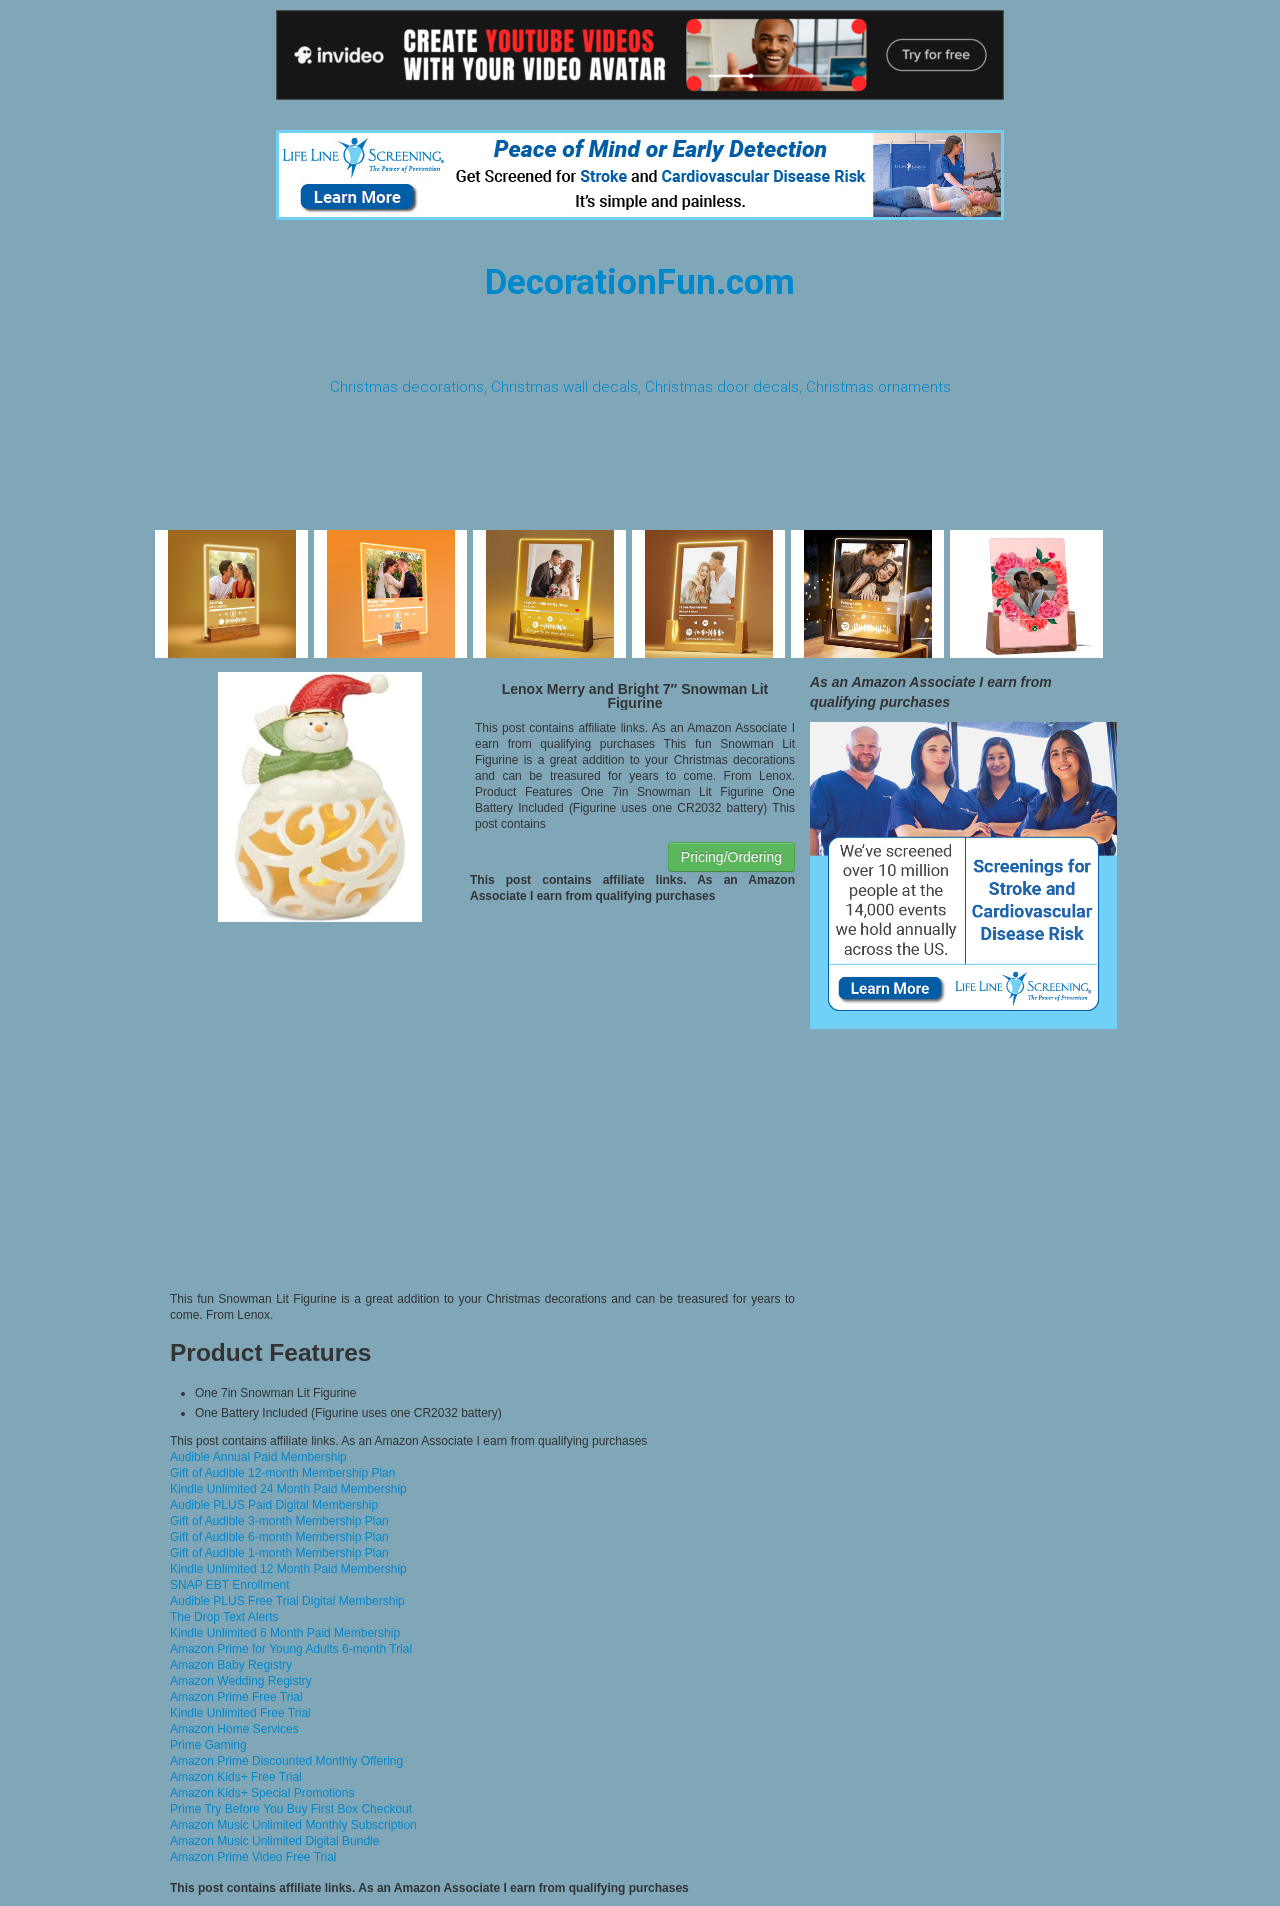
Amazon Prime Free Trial (236, 1697)
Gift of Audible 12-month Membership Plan (282, 1473)
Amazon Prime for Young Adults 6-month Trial (291, 1649)
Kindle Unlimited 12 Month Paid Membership (288, 1569)
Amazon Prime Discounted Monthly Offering (286, 1761)
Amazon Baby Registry (231, 1665)
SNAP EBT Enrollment (230, 1585)
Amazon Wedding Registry (241, 1681)
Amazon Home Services (234, 1729)
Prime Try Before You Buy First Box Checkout (291, 1809)
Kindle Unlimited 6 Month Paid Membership (285, 1633)
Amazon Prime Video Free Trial (253, 1857)
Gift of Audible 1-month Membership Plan (279, 1553)
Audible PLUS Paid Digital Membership (274, 1505)
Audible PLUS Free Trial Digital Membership (287, 1601)
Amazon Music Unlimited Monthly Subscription (293, 1825)
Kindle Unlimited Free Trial (240, 1713)
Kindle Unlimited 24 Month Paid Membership (288, 1489)
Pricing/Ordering (731, 857)
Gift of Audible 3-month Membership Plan (279, 1521)
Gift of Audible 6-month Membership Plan (279, 1537)
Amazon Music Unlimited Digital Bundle (274, 1841)
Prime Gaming (208, 1745)
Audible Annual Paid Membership (258, 1457)
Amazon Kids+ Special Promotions (262, 1793)
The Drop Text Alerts (224, 1617)
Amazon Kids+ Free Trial (236, 1777)
